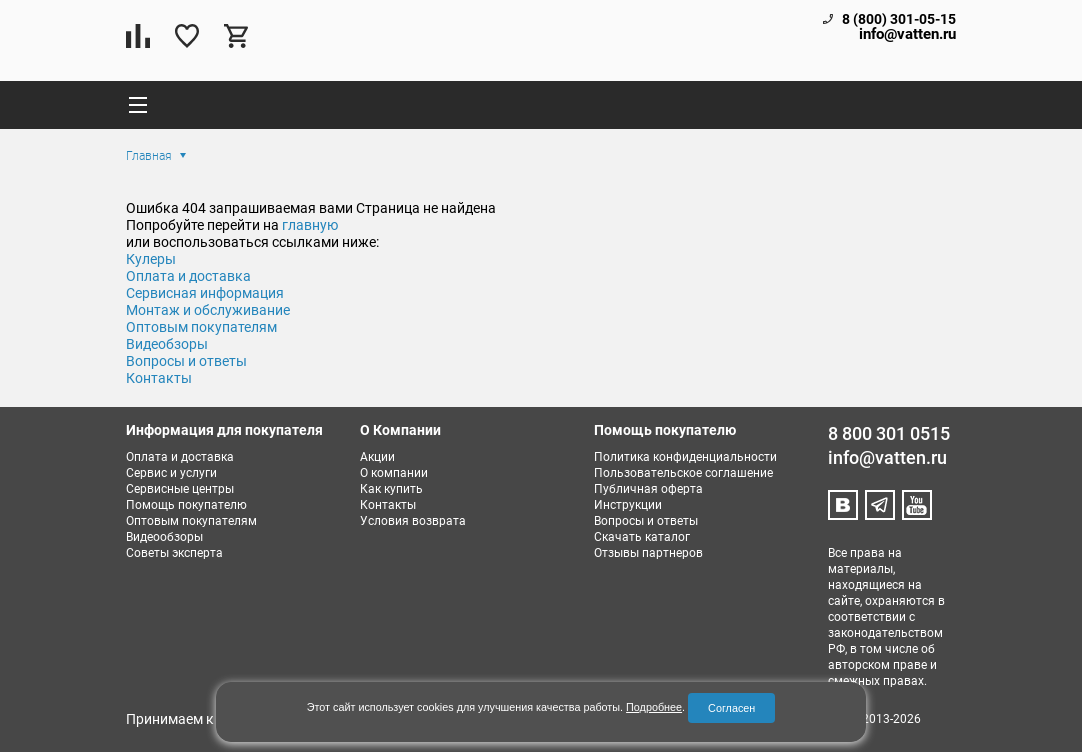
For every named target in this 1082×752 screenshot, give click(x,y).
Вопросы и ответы (186, 361)
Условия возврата (413, 521)
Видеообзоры (164, 537)
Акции (377, 457)
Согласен (731, 708)
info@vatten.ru (907, 34)
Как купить (391, 489)
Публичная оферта (648, 489)
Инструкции (628, 505)
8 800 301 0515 (889, 433)
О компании (394, 473)
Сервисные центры (180, 489)
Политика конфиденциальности (685, 457)
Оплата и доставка (188, 276)
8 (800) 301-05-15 (899, 19)
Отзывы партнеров (648, 553)
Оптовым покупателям (201, 327)
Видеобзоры (167, 344)
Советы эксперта (174, 553)
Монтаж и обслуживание (208, 310)
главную (310, 225)
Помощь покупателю (186, 505)
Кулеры (151, 259)
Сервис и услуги (171, 473)
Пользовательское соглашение (683, 473)
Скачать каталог (642, 537)
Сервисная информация (205, 293)
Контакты (159, 378)
